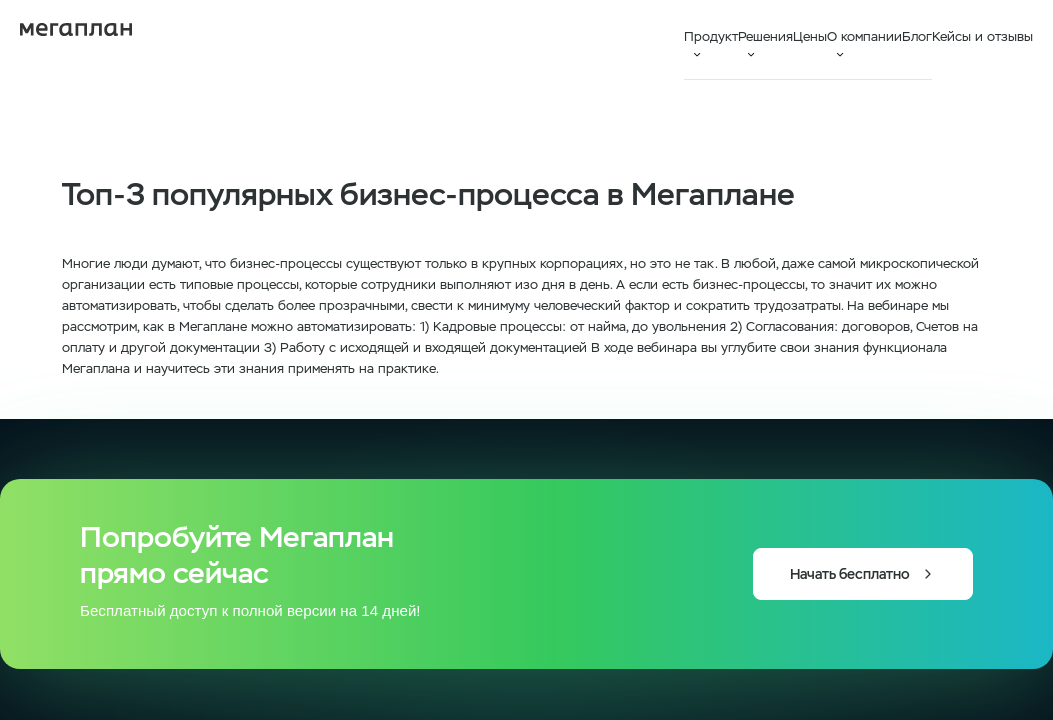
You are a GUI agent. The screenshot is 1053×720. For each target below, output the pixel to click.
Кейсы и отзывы (982, 36)
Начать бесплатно (863, 574)
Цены (810, 36)
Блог (917, 36)
